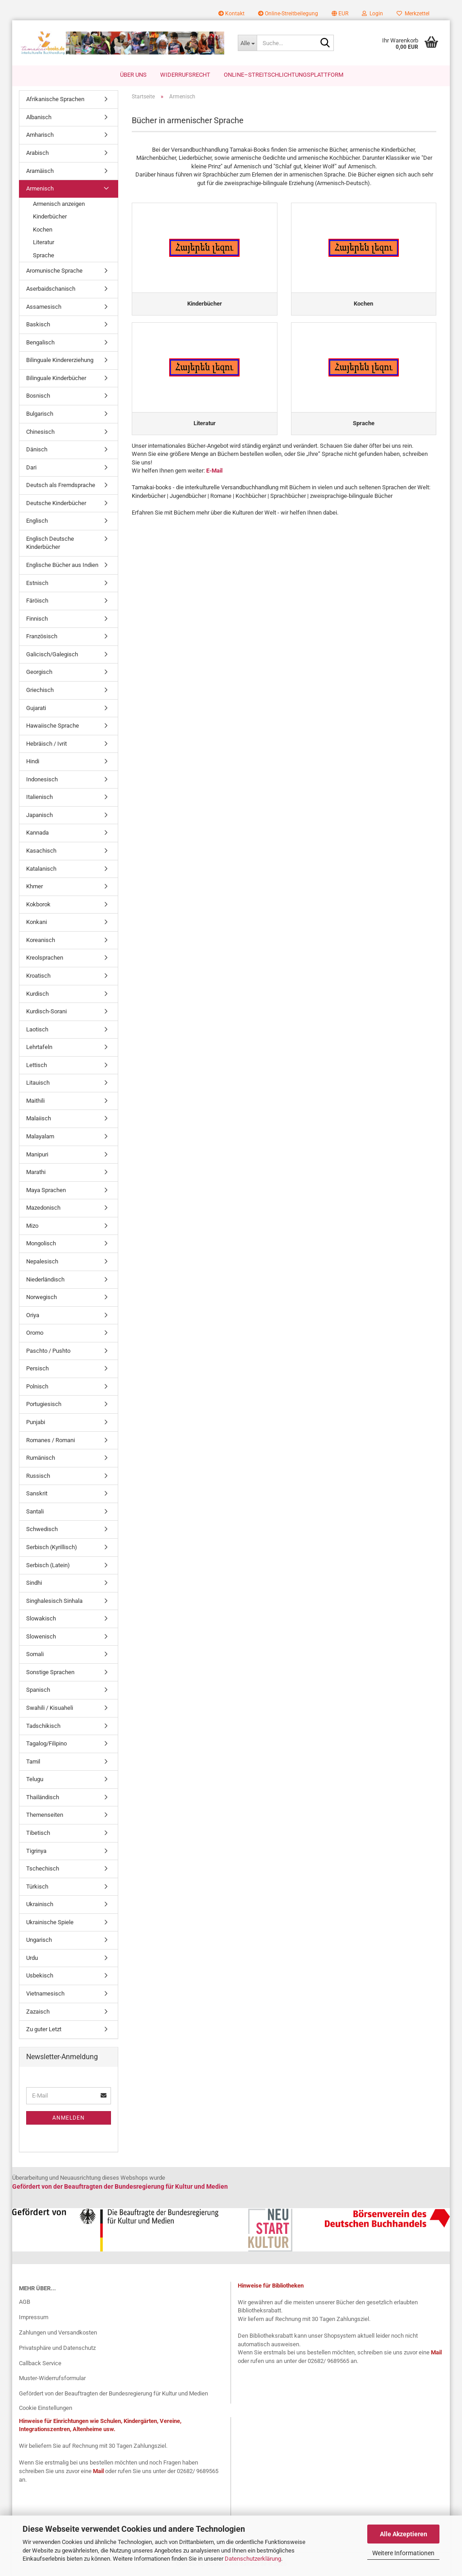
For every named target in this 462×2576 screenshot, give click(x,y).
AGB (24, 2302)
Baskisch (38, 325)
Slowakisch (41, 1619)
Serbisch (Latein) (48, 1565)
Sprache (43, 256)
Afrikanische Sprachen (55, 100)
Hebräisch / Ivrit (46, 744)
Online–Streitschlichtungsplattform (283, 74)
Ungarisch (39, 1940)
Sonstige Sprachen (50, 1673)
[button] (340, 13)
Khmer (34, 887)
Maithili (35, 1101)
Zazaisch (38, 2012)
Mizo (32, 1226)
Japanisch (39, 815)
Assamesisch (43, 307)
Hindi (32, 762)
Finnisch (37, 619)
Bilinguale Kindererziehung (59, 360)
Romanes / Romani (50, 1440)
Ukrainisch (39, 1905)
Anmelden (68, 2118)
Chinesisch (40, 432)
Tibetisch (38, 1833)
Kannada (37, 833)
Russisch (38, 1476)
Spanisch (38, 1690)
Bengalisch (40, 342)
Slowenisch (41, 1637)
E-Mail (214, 471)
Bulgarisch (39, 414)
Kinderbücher (50, 217)
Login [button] (372, 13)
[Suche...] (247, 43)
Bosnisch (38, 396)
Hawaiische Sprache (52, 726)
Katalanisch (41, 869)
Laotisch (37, 1029)
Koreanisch (40, 941)
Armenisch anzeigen (59, 204)
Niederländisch (45, 1279)
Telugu (34, 1780)
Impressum (33, 2318)
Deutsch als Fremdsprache (60, 486)
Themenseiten (44, 1815)
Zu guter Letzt (43, 2030)
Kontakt (231, 13)
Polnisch (37, 1387)
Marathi (36, 1173)
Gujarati (36, 708)
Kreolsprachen (44, 958)
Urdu (32, 1958)
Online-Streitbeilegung (288, 13)
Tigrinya (36, 1851)
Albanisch (38, 118)
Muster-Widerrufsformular (52, 2379)
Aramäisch (40, 171)
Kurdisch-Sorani (46, 1012)
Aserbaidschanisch (50, 289)
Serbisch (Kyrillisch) (51, 1548)
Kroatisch (38, 976)
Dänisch (36, 450)
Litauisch (38, 1083)
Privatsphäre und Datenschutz (57, 2348)
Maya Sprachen (46, 1190)
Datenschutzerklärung (253, 2558)
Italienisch (39, 797)
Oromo (34, 1333)
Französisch (41, 637)
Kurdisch (37, 994)
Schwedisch (42, 1530)
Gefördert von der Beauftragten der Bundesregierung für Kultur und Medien (113, 2394)
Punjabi (35, 1423)
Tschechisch (42, 1869)
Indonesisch (42, 780)
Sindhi (34, 1583)
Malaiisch (38, 1119)
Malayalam (40, 1137)
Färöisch (37, 601)
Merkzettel (413, 13)
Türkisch (37, 1887)
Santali (35, 1512)
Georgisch (39, 672)
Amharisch (40, 135)
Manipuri (37, 1154)
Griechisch (40, 690)
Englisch (37, 521)
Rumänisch (40, 1458)
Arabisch (37, 153)
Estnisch (37, 583)
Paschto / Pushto (48, 1351)
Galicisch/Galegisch (52, 655)
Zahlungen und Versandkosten (58, 2333)
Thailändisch (42, 1798)
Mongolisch (41, 1244)
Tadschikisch (43, 1726)
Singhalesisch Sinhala (54, 1601)
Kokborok (38, 904)
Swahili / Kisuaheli (49, 1708)
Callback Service (40, 2363)
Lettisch (36, 1066)
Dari (31, 467)
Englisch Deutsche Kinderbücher (50, 544)
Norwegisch (41, 1298)
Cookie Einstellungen (45, 2408)
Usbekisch (39, 1976)
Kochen (42, 230)
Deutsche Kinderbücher (56, 504)
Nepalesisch (42, 1262)
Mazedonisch (43, 1208)
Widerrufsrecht (185, 74)
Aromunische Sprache (54, 271)
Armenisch (40, 189)
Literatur (43, 243)
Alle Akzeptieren (403, 2534)
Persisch (37, 1369)
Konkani (36, 922)
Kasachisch (41, 851)
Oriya (32, 1315)
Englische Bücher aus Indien (62, 565)
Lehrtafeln (39, 1047)
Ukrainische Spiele (50, 1923)
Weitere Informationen (403, 2553)
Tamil (33, 1762)
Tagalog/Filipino (46, 1744)
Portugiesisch (43, 1405)
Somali (35, 1655)
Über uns (133, 74)
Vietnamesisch (45, 1994)
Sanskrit (36, 1494)
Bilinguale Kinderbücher (56, 379)
